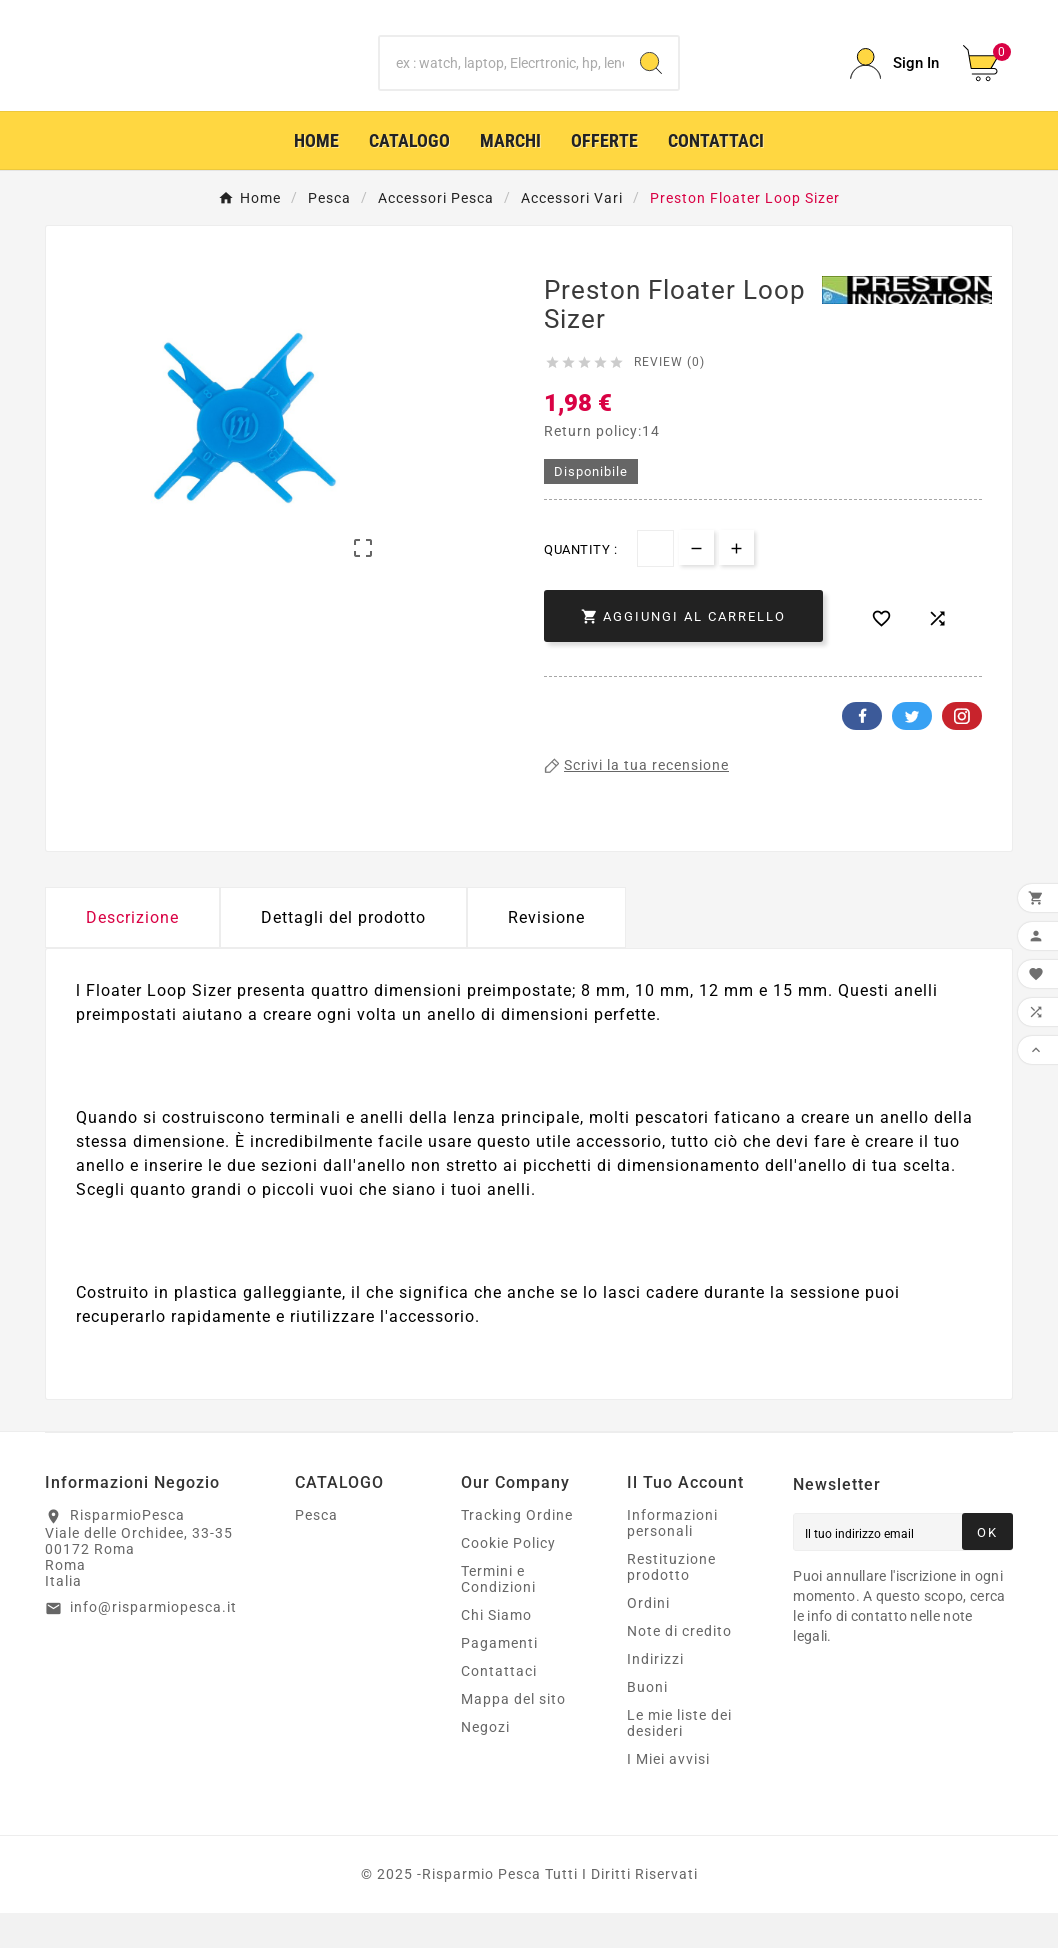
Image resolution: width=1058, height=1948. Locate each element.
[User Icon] (894, 81)
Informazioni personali (672, 1558)
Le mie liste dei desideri (679, 1758)
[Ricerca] (502, 81)
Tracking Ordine (517, 1550)
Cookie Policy (508, 1578)
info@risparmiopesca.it (153, 1642)
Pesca (316, 1550)
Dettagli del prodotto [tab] (343, 952)
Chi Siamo (496, 1650)
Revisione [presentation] (546, 952)
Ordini (648, 1638)
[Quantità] (655, 583)
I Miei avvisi (668, 1794)
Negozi (485, 1762)
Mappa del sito (513, 1734)
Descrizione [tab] (132, 952)
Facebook (862, 751)
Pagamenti (499, 1678)
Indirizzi (655, 1694)
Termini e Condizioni (498, 1614)
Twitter (912, 751)
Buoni (647, 1722)
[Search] (651, 81)
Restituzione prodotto (671, 1602)
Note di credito (679, 1666)
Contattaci (499, 1706)
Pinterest (962, 751)
